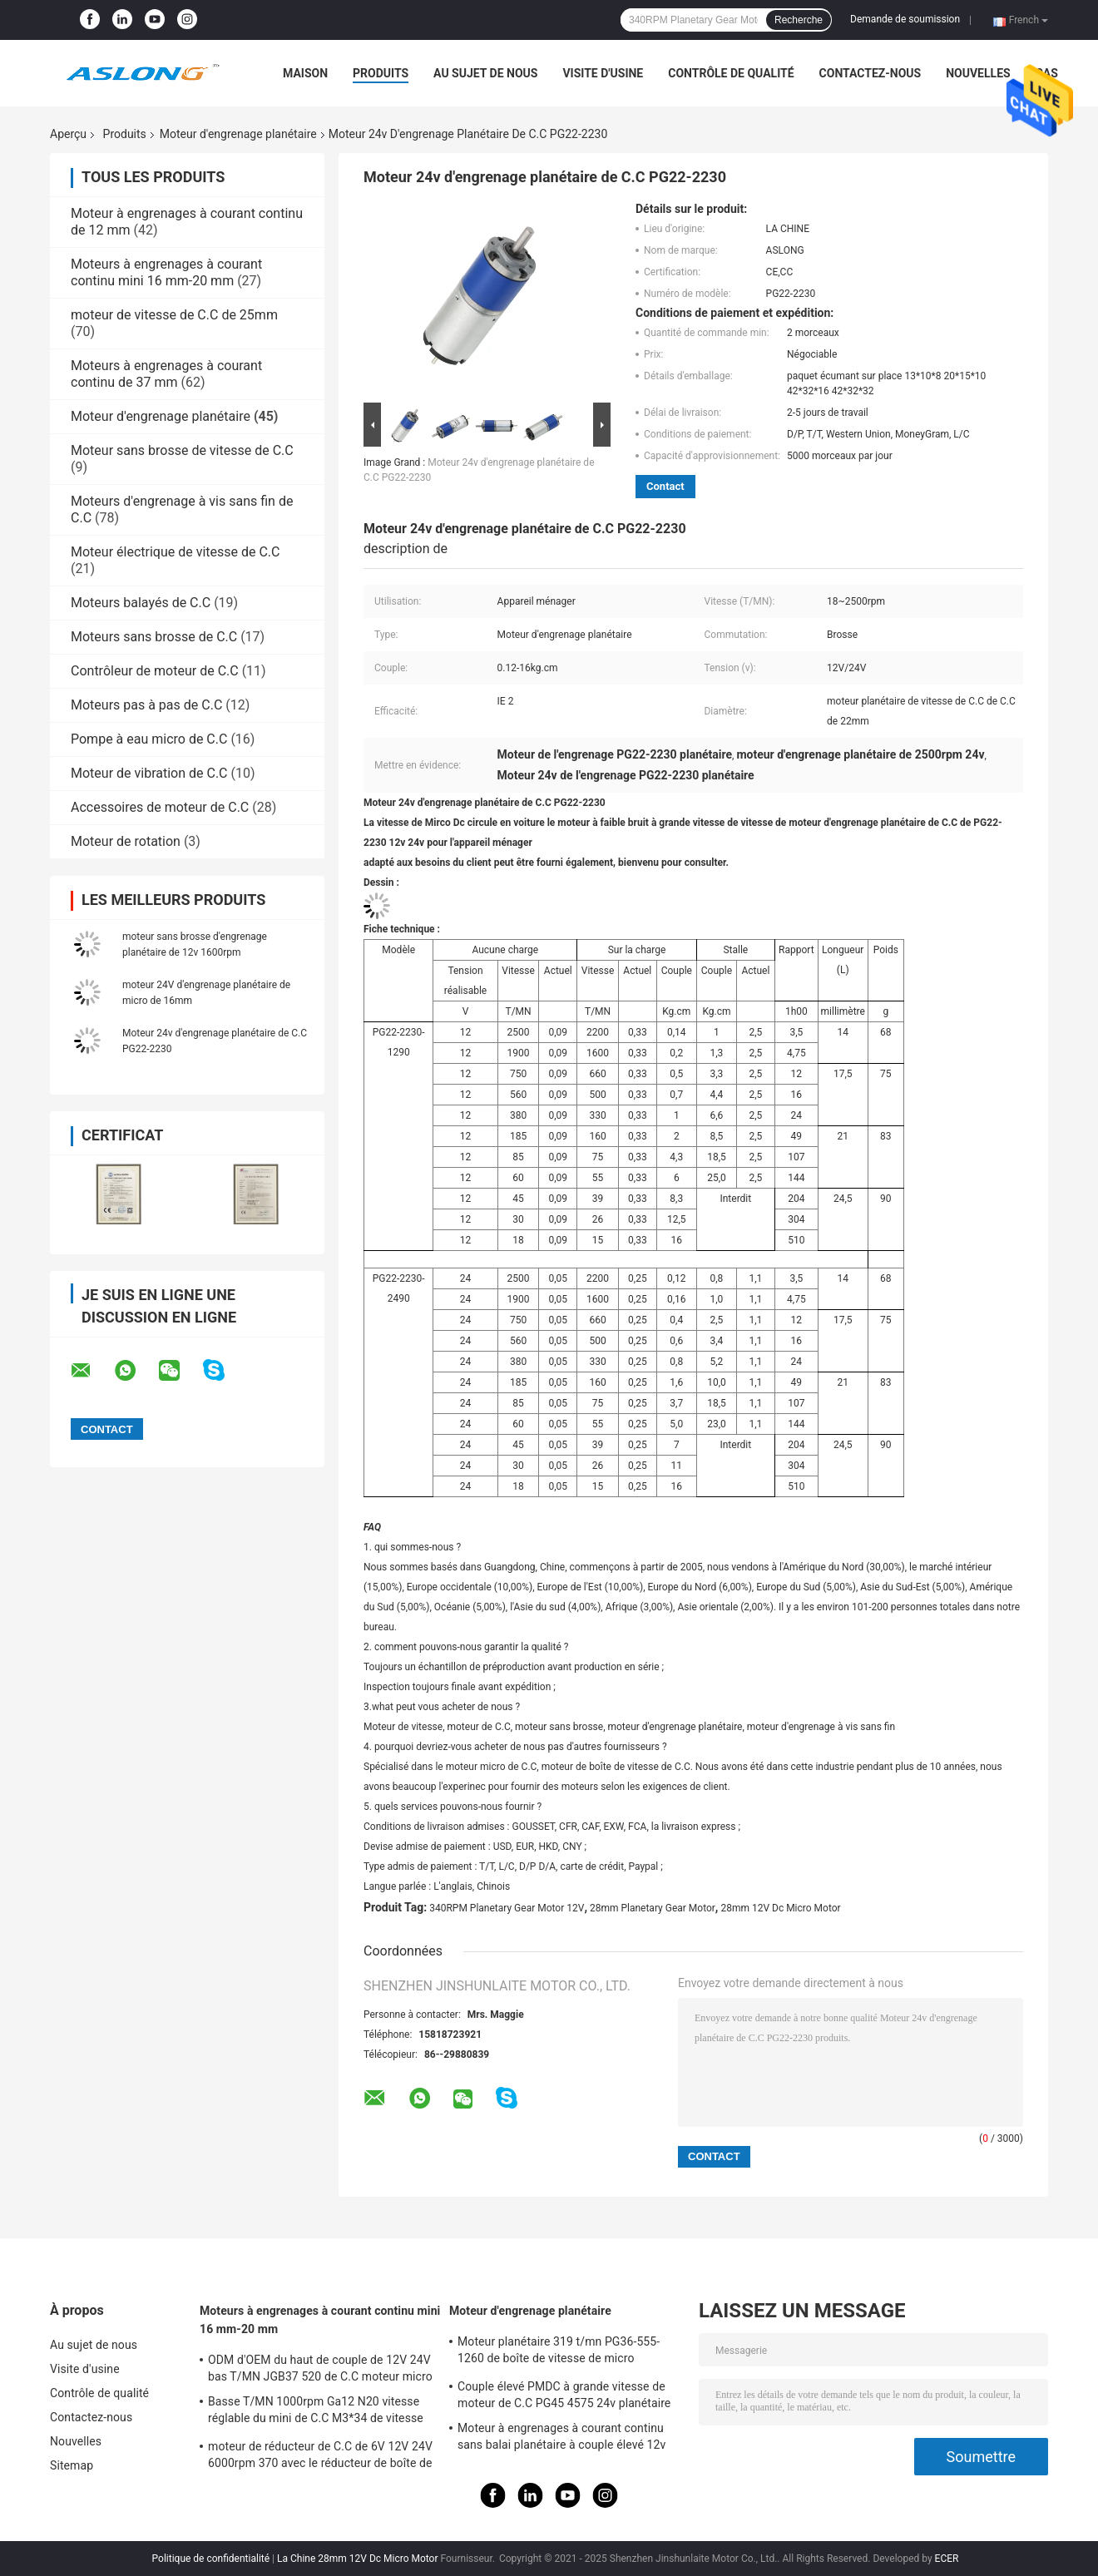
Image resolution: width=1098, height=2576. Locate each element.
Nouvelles (978, 73)
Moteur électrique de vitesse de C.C (175, 552)
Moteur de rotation (126, 841)
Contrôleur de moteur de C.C (155, 671)
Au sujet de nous (485, 73)
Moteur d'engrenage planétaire (238, 134)
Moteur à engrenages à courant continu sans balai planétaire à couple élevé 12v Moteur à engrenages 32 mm (561, 2438)
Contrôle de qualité (731, 73)
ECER (947, 2558)
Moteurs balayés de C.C (140, 603)
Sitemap (71, 2465)
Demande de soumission (905, 19)
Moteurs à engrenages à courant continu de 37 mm (166, 374)
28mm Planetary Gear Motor (652, 1908)
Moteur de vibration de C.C (149, 773)
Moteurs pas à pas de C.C (146, 705)
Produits (380, 73)
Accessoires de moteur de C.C (160, 807)
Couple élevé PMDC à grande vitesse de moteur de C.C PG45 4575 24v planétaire (564, 2395)
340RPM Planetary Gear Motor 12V (506, 1908)
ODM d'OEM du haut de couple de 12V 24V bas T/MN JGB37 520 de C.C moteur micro (320, 2368)
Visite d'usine (602, 73)
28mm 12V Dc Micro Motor (780, 1908)
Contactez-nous (870, 73)
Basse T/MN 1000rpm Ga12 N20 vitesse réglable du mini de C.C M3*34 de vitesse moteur (315, 2412)
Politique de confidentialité (211, 2558)
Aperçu (68, 134)
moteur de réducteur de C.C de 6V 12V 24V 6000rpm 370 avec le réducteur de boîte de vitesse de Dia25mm (320, 2457)
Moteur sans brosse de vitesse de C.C (182, 450)
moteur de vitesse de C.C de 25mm (174, 315)
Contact (665, 486)
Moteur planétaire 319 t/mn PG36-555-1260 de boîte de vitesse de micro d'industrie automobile (559, 2352)
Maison (305, 73)
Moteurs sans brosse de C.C (154, 637)
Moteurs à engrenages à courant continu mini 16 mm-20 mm (166, 272)
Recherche (798, 20)
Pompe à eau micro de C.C (149, 739)
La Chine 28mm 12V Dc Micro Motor (357, 2558)
